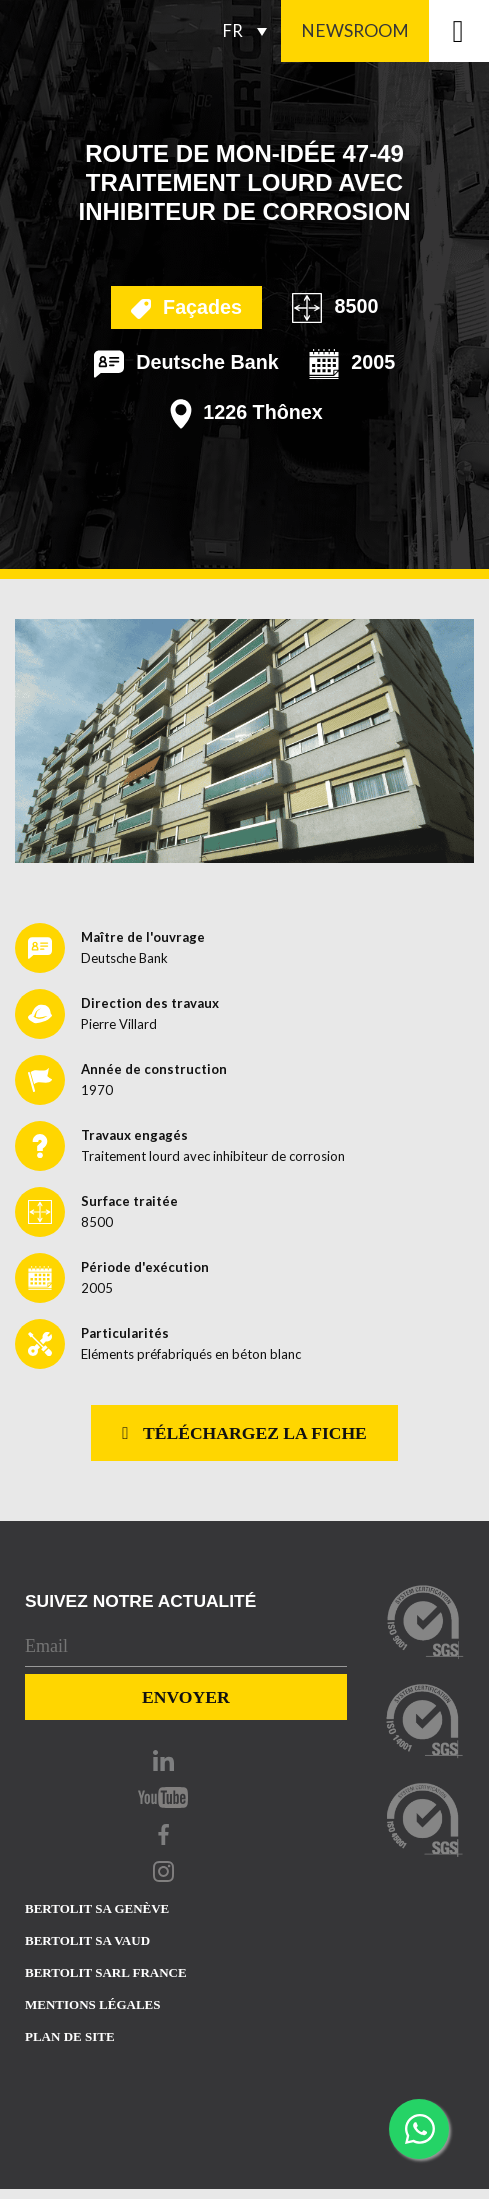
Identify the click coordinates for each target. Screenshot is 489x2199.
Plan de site (70, 2036)
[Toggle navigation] (459, 31)
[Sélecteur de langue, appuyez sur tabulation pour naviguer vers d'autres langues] (249, 31)
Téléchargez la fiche (244, 1433)
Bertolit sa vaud (87, 1940)
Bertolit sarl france (106, 1972)
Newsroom (355, 30)
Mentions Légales (92, 2004)
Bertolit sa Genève (97, 1908)
